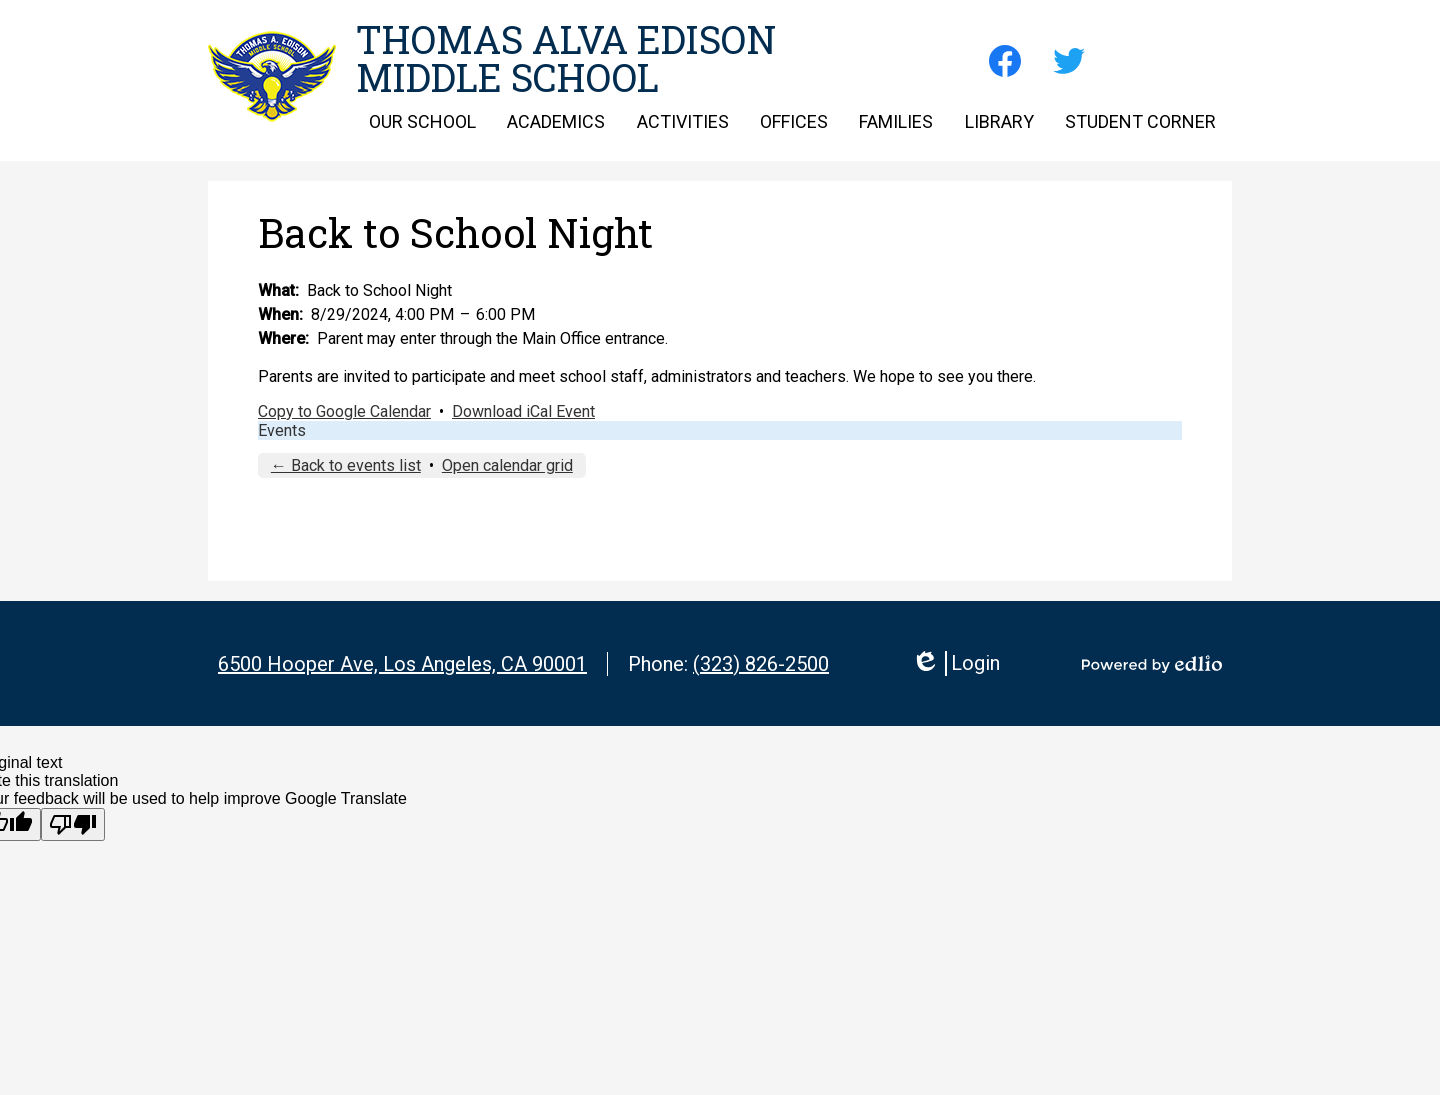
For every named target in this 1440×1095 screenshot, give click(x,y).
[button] (422, 121)
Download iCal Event (523, 411)
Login (955, 663)
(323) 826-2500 (761, 664)
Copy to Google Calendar (344, 411)
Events (282, 430)
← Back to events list (346, 465)
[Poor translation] (73, 824)
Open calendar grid (507, 465)
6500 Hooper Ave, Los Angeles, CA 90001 (402, 664)
